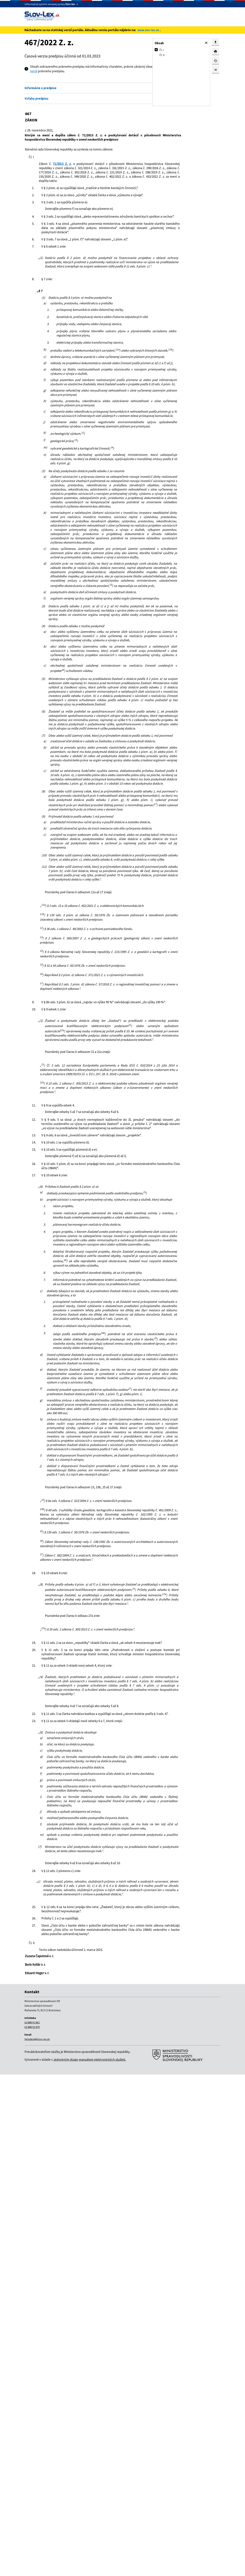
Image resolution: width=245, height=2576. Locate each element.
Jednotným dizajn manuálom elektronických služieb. (89, 2561)
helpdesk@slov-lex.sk (37, 2540)
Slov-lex (70, 4)
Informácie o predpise (40, 88)
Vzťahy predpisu (36, 98)
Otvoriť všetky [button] (129, 80)
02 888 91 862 (32, 2524)
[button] (206, 43)
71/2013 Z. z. (60, 168)
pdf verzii (76, 71)
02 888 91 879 (32, 2528)
